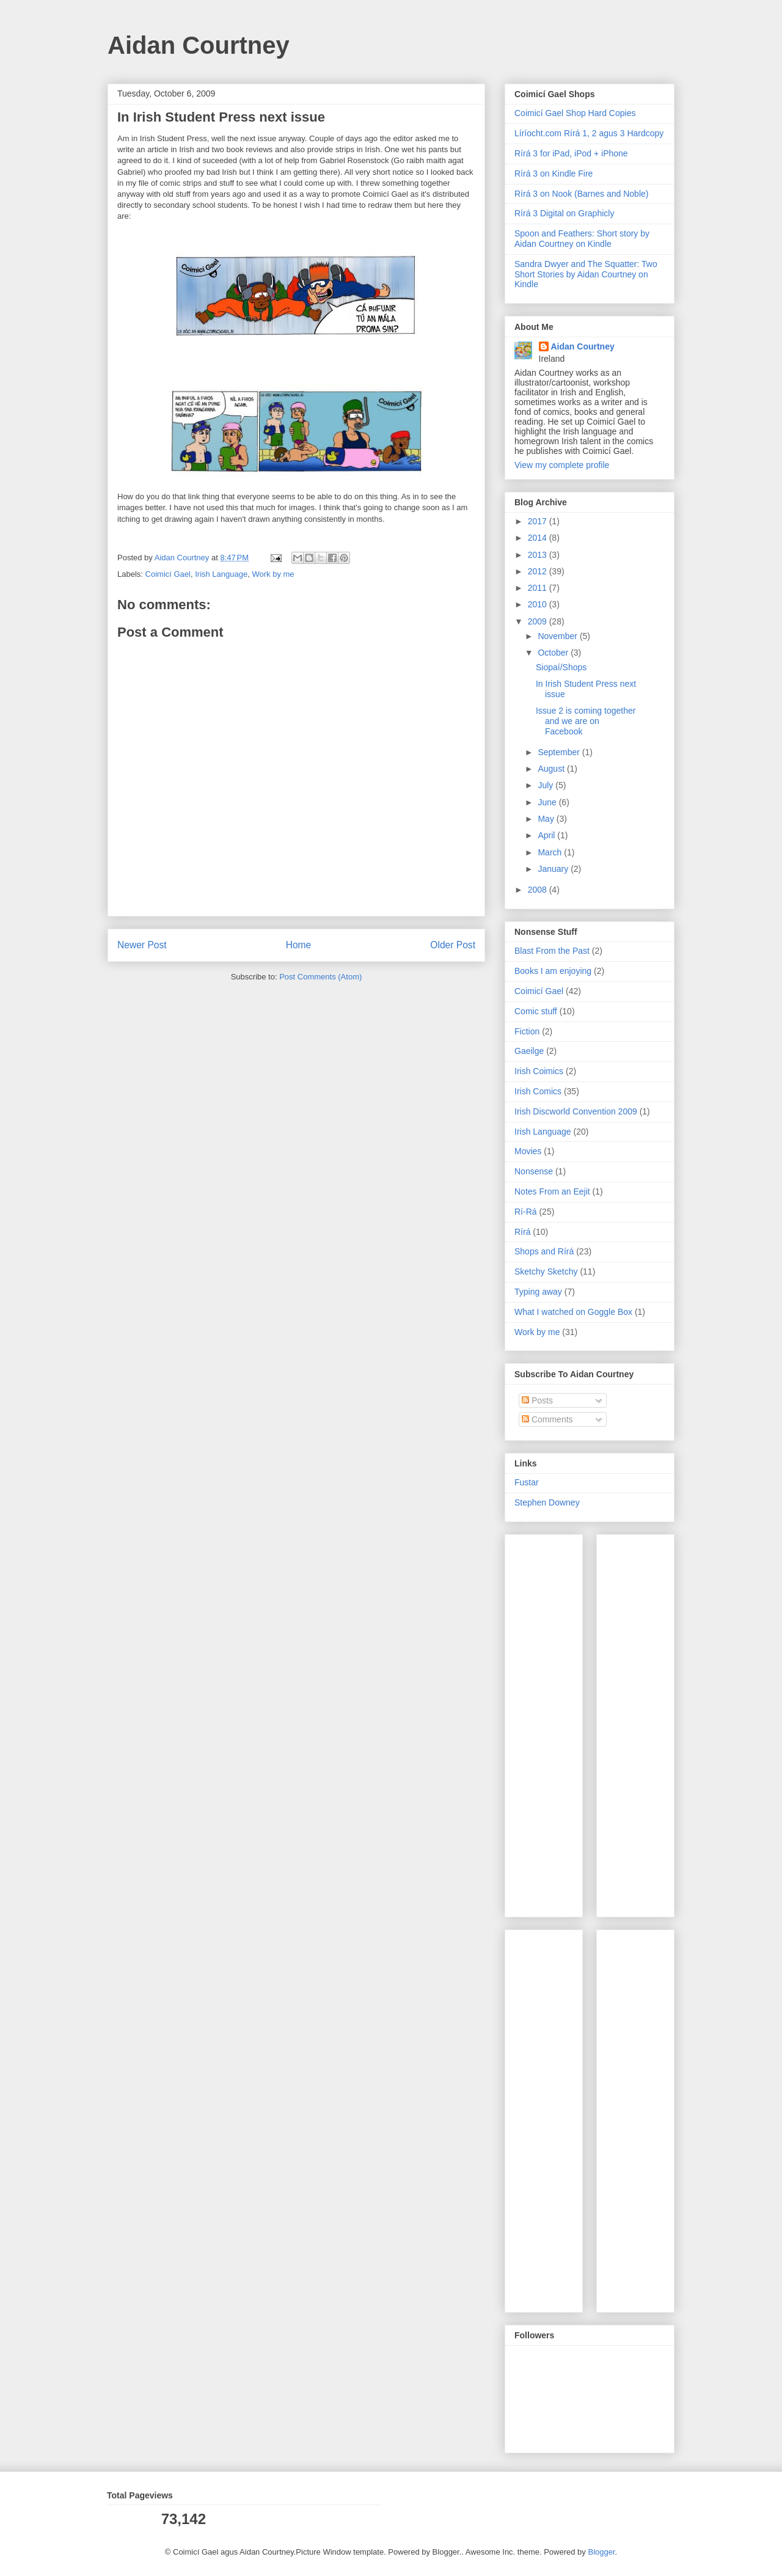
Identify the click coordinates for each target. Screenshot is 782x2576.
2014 (538, 538)
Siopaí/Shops (561, 667)
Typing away (538, 1292)
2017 (538, 521)
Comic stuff (535, 1011)
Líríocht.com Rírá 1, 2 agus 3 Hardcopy (588, 133)
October (554, 652)
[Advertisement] (551, 1722)
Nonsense (533, 1171)
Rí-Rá (525, 1212)
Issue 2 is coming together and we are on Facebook (585, 721)
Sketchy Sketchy (546, 1271)
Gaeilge (529, 1051)
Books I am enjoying (552, 971)
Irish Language (221, 574)
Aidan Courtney (199, 45)
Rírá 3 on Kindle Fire (553, 173)
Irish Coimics (538, 1071)
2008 (538, 890)
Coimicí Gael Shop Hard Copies (574, 113)
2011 (538, 588)
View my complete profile (561, 465)
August (552, 769)
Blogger (601, 2551)
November (558, 636)
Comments (547, 1419)
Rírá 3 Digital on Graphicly (564, 213)
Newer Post (142, 945)
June (548, 802)
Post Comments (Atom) (320, 976)
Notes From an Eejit (552, 1191)
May (547, 819)
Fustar (526, 1482)
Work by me (273, 574)
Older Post (452, 945)
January (554, 869)
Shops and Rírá (544, 1251)
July (546, 785)
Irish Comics (537, 1091)
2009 (538, 621)
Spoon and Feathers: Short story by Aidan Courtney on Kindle (581, 239)
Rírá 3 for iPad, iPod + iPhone (571, 153)
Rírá (522, 1232)
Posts (537, 1400)
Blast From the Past (552, 951)
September (560, 752)
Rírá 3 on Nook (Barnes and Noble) (581, 194)
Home (299, 945)
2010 (538, 604)
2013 (538, 555)
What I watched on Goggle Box (573, 1312)
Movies (527, 1151)
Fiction (526, 1031)
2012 (538, 571)
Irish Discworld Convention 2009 (575, 1111)
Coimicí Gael (168, 574)
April (547, 835)
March (551, 852)
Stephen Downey (547, 1502)
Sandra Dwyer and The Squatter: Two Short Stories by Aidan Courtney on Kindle (585, 274)
